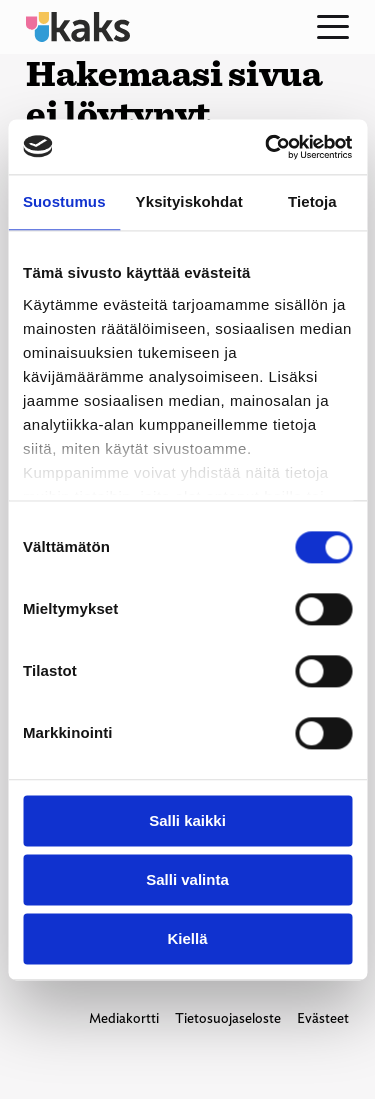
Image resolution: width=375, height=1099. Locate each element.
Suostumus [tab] (64, 201)
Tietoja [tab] (312, 201)
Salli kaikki (187, 820)
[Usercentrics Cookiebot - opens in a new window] (267, 147)
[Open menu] (333, 27)
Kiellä (187, 938)
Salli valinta (187, 879)
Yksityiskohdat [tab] (189, 201)
